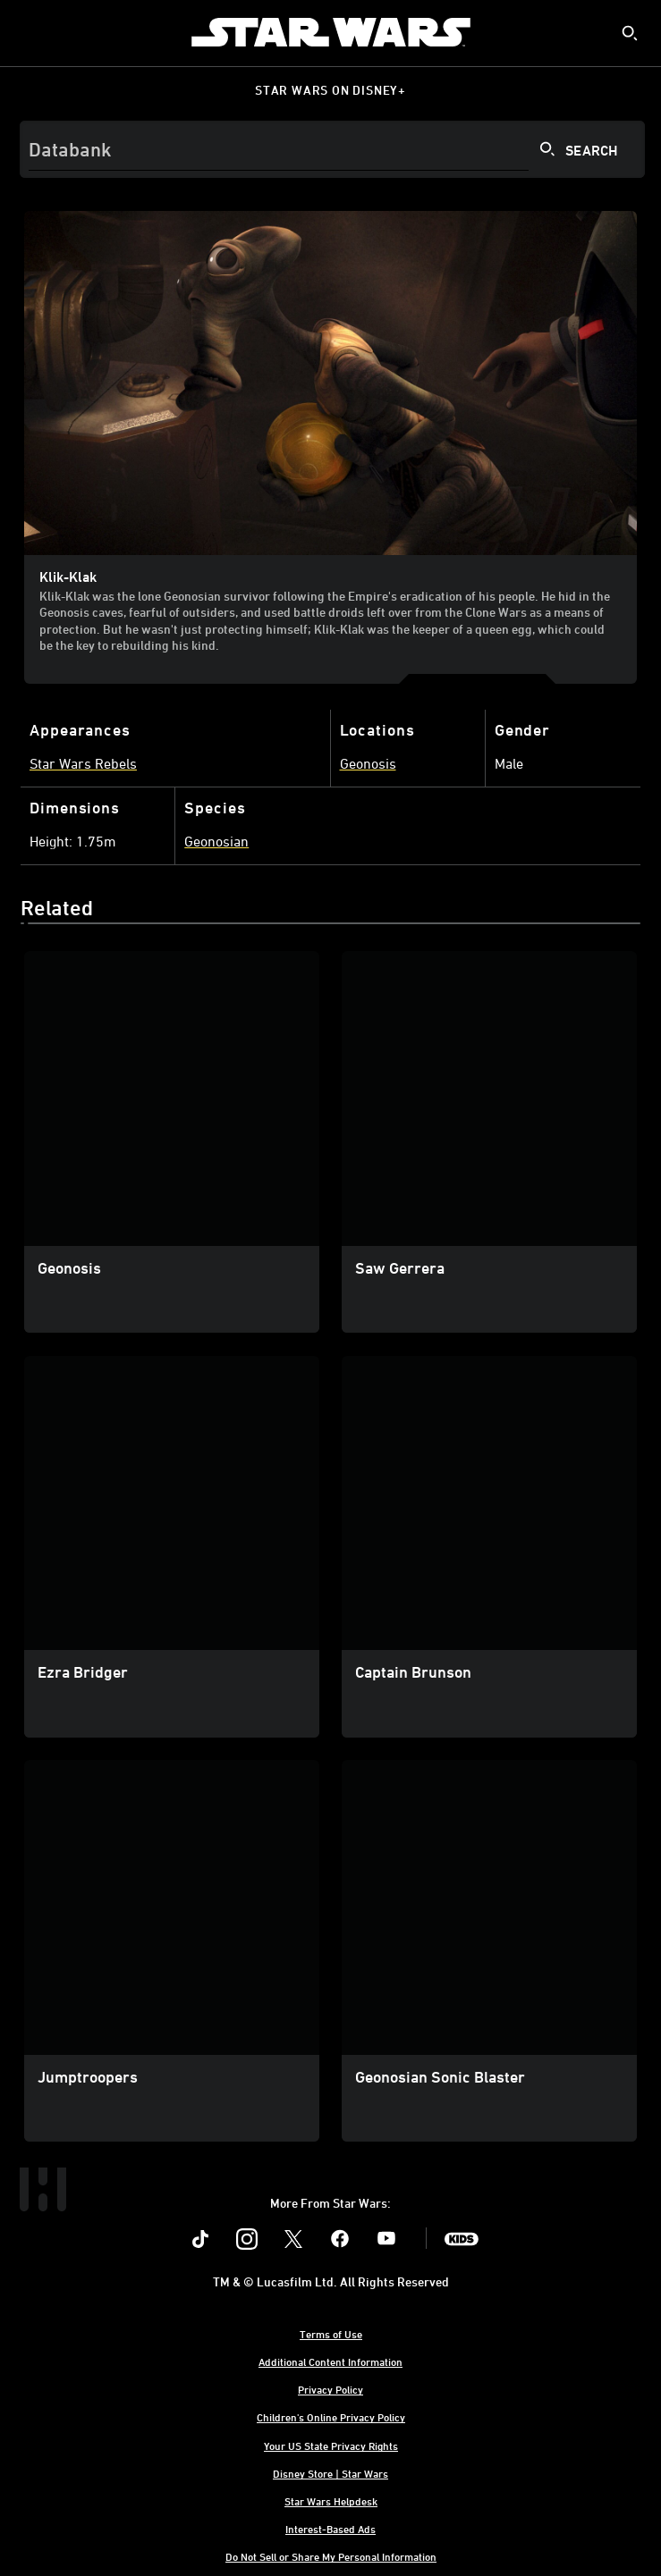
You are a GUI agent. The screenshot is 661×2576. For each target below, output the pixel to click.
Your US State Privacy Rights (331, 2445)
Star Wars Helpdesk (330, 2501)
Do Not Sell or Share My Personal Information (330, 2556)
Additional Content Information (330, 2361)
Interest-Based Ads (330, 2528)
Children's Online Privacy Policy (331, 2417)
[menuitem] (28, 32)
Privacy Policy (330, 2389)
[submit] (630, 33)
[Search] (332, 149)
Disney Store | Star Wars (330, 2473)
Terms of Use (331, 2334)
